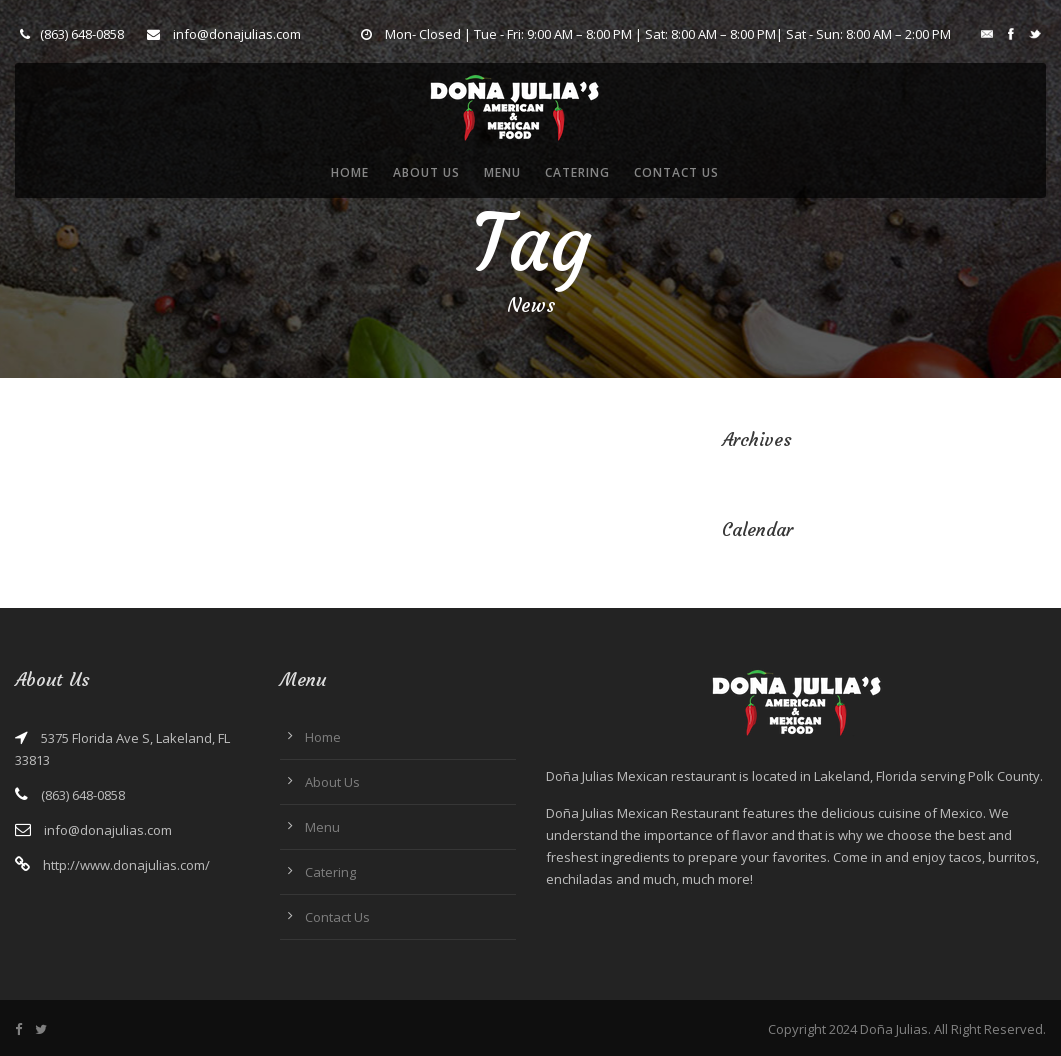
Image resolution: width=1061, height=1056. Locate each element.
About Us (426, 172)
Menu (502, 172)
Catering (577, 172)
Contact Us (676, 172)
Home (350, 172)
